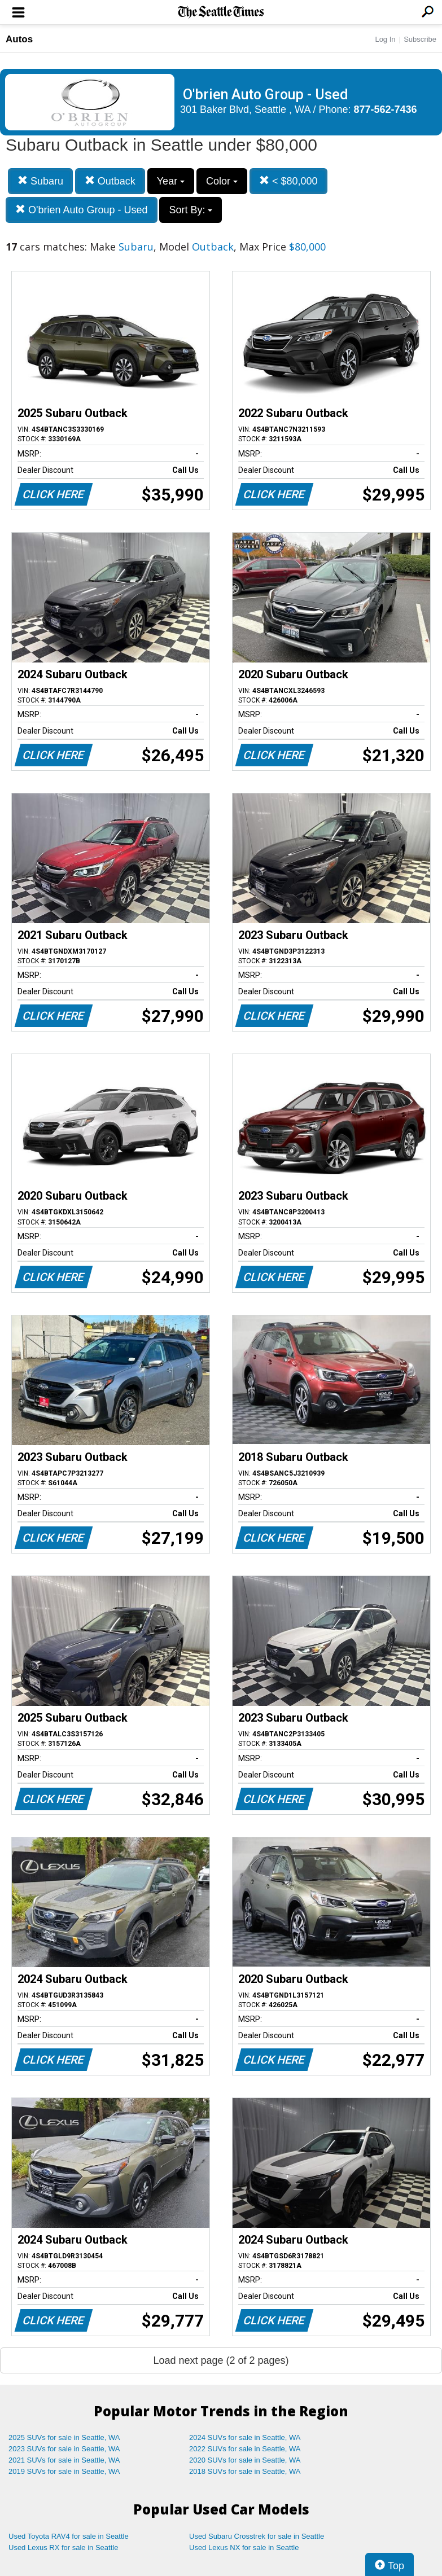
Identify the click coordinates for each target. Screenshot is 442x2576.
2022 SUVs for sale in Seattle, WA (245, 2449)
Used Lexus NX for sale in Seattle (244, 2547)
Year (171, 181)
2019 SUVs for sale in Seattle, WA (64, 2471)
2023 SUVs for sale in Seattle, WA (64, 2449)
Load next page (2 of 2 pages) (220, 2360)
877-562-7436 (385, 109)
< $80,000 (288, 181)
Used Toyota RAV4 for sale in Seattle (68, 2536)
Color (222, 181)
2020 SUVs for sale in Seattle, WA (245, 2460)
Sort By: (190, 210)
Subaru (40, 181)
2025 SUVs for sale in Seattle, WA (64, 2437)
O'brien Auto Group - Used (81, 210)
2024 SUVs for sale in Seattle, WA (245, 2437)
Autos (19, 39)
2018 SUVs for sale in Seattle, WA (245, 2471)
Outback (110, 181)
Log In (385, 39)
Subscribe (420, 39)
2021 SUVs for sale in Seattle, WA (64, 2460)
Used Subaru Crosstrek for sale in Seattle (256, 2536)
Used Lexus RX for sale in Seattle (63, 2547)
